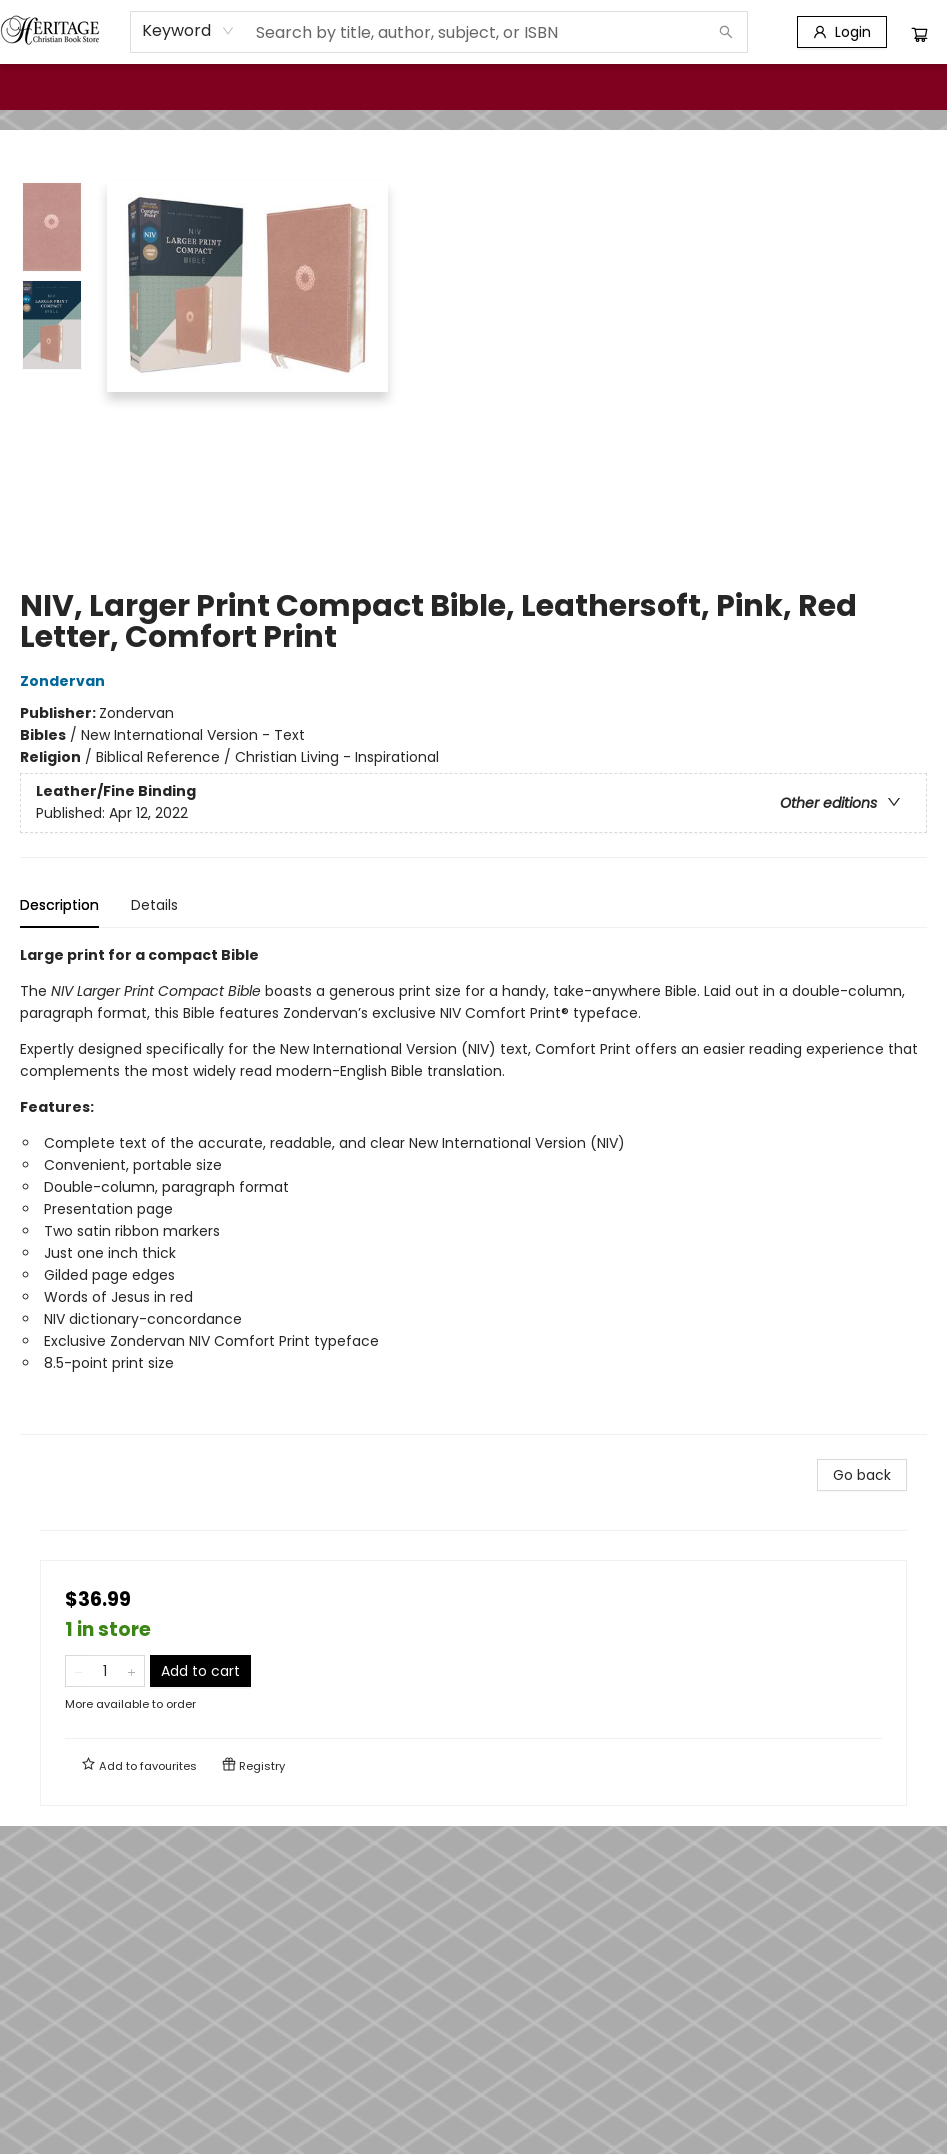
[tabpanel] (473, 1189)
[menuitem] (41, 87)
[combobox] (188, 31)
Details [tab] (154, 905)
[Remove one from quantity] (78, 1671)
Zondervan (65, 681)
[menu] (473, 87)
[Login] (842, 32)
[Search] (726, 32)
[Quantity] (105, 1671)
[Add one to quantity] (131, 1671)
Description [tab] (59, 905)
